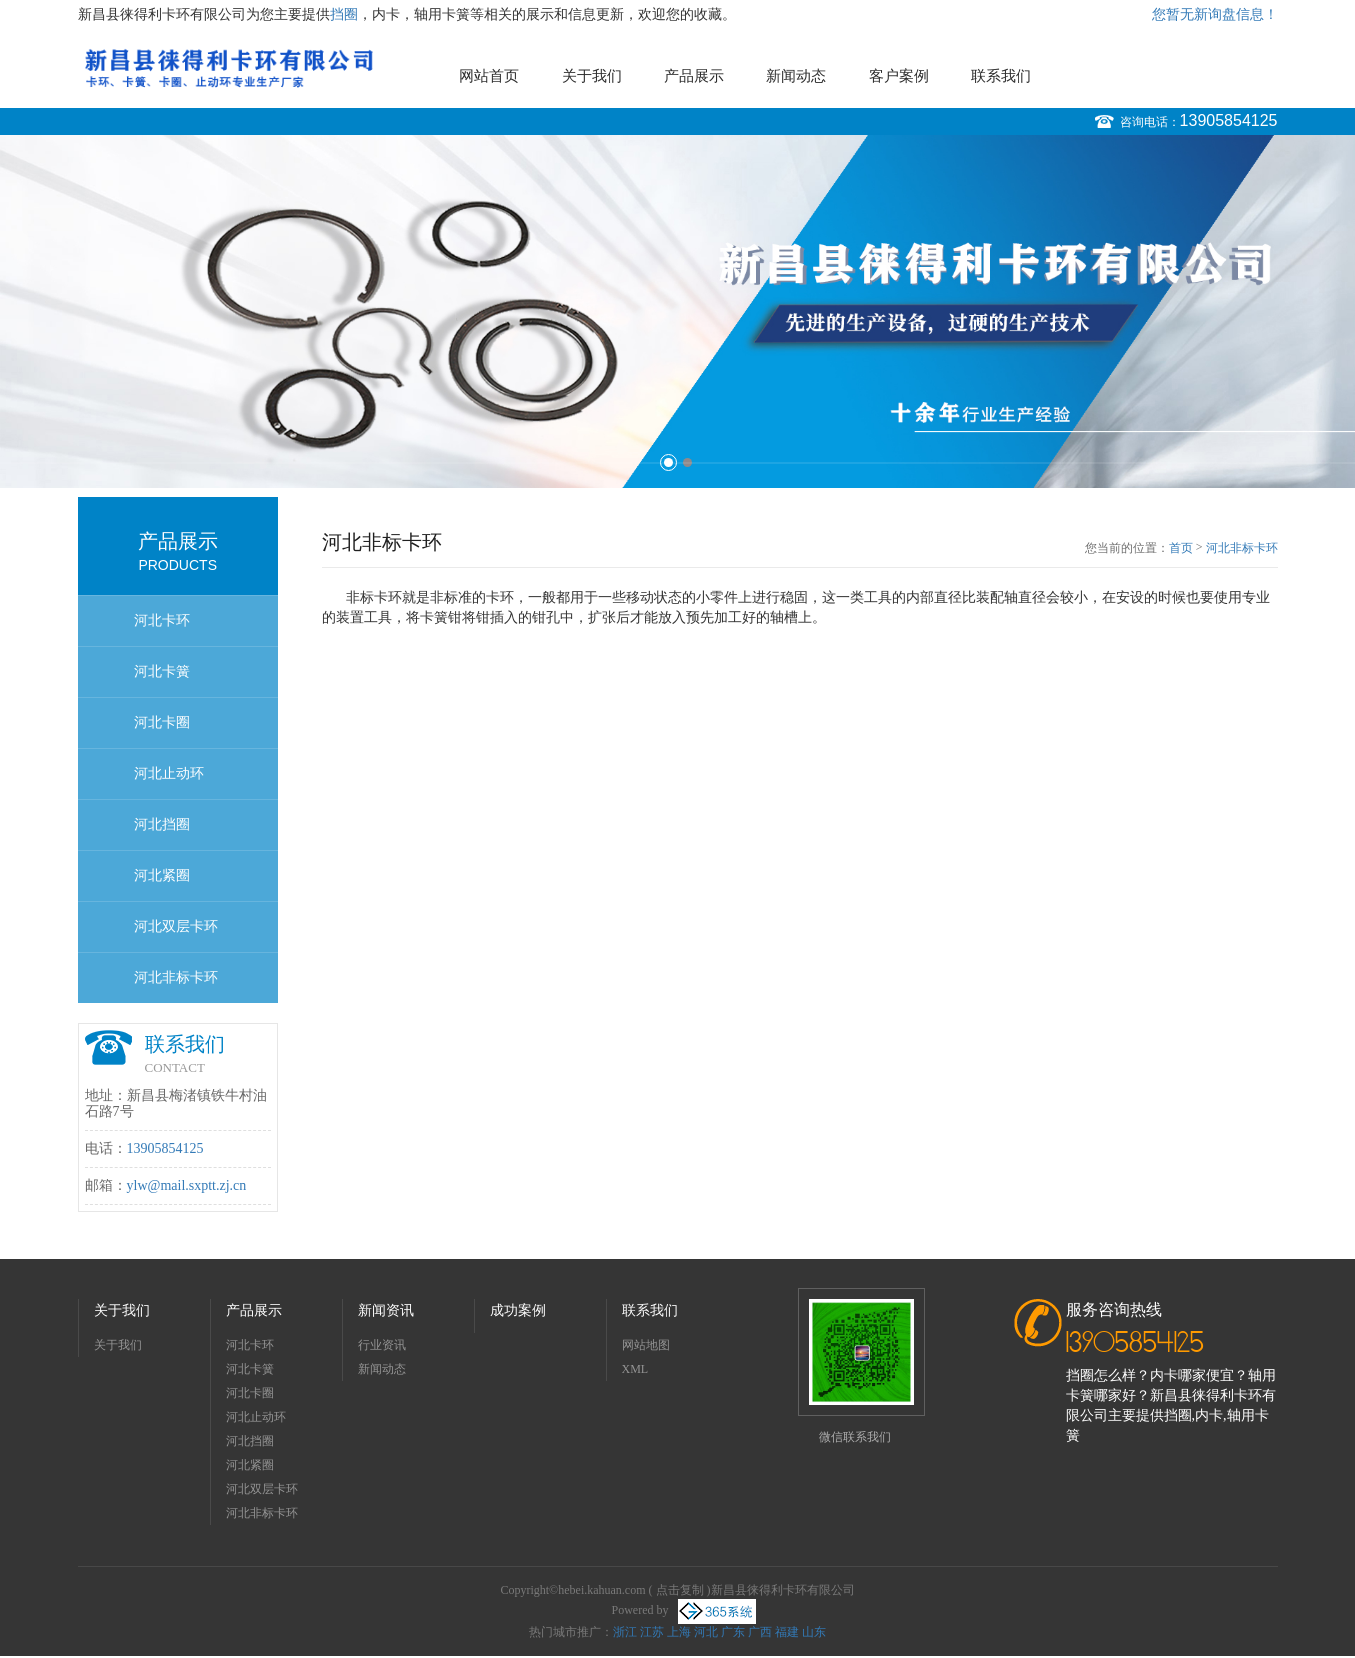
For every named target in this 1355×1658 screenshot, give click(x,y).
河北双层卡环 (176, 926)
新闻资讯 (386, 1310)
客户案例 (899, 76)
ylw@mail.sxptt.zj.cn (187, 1185)
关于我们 (592, 76)
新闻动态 (796, 76)
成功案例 (518, 1310)
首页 (1181, 548)
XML (635, 1369)
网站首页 (489, 76)
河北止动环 (169, 773)
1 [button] (668, 462)
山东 (814, 1632)
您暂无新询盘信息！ (1215, 14)
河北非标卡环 (176, 977)
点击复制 (680, 1590)
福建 (787, 1632)
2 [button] (687, 462)
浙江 (625, 1632)
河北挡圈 (162, 824)
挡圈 (344, 14)
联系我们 (1001, 76)
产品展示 (694, 76)
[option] (677, 311)
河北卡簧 (162, 671)
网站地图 (646, 1345)
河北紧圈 (162, 875)
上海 (679, 1632)
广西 (760, 1632)
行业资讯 (382, 1345)
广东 (733, 1632)
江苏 (652, 1632)
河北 (706, 1632)
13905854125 (1229, 120)
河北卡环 (162, 620)
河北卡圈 (162, 722)
